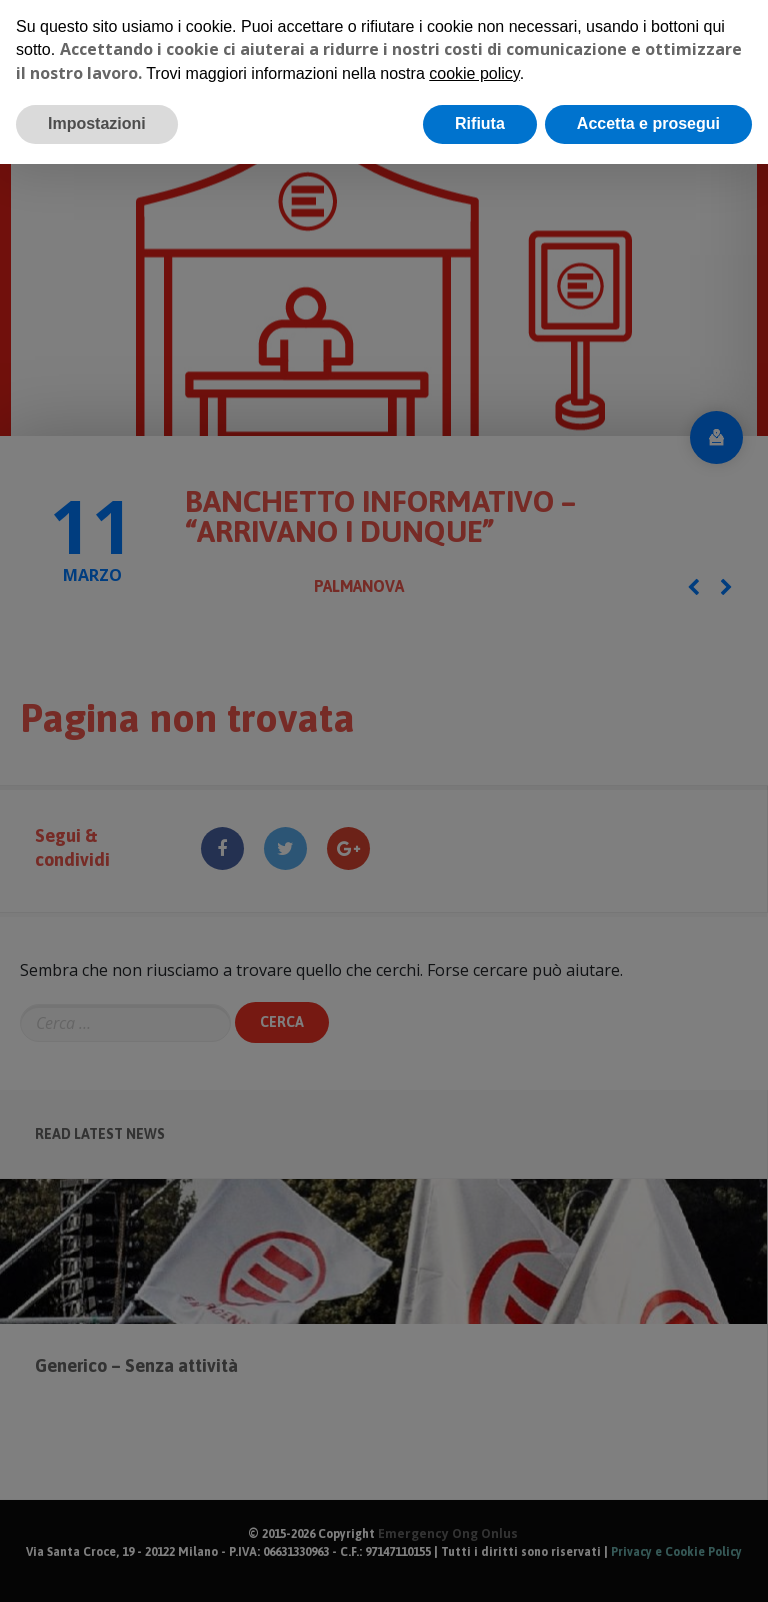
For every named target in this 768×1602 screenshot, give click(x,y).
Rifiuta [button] (480, 123)
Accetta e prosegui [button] (648, 123)
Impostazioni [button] (97, 123)
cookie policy (474, 73)
